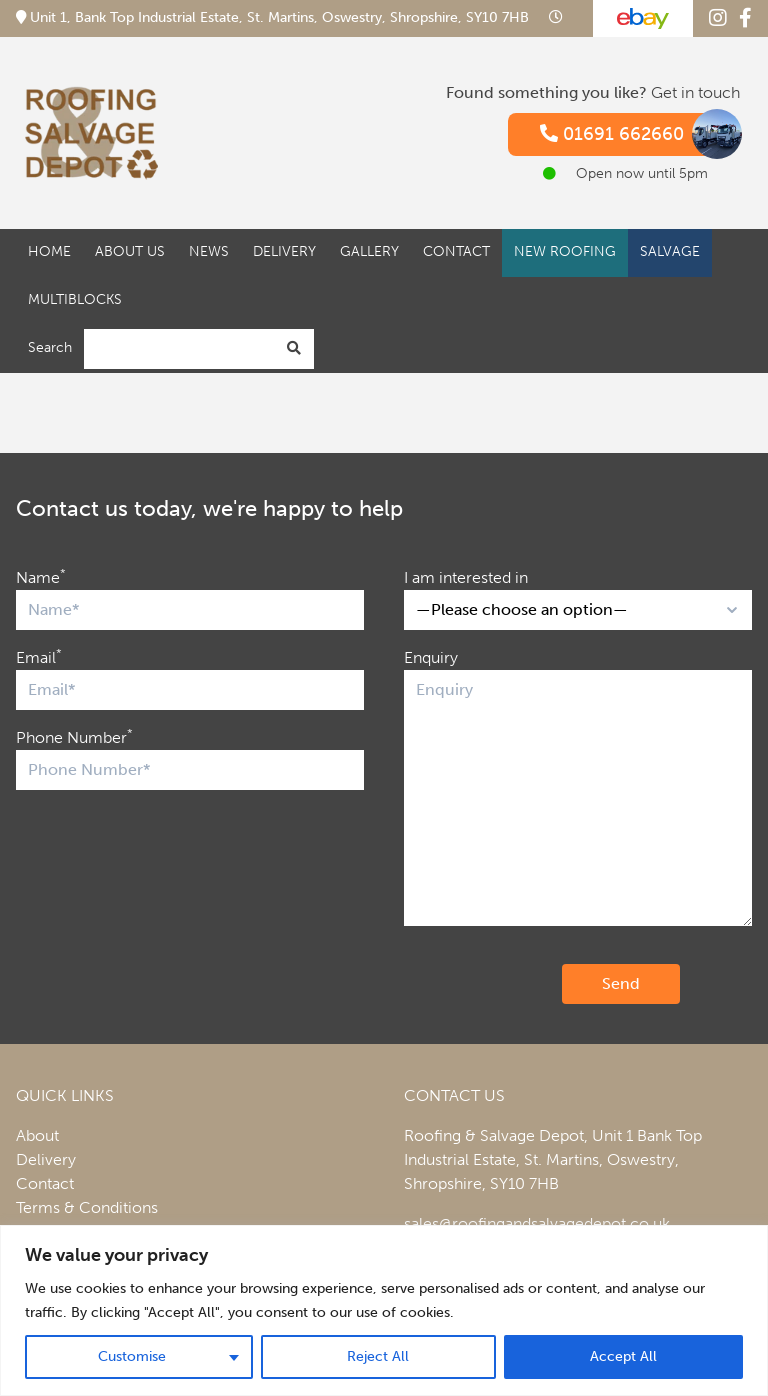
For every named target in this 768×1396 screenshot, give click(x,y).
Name (41, 576)
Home (49, 251)
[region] (384, 1310)
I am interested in (466, 577)
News (209, 251)
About (37, 1135)
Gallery (369, 251)
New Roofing (565, 251)
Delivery (284, 251)
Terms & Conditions (87, 1207)
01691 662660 (632, 134)
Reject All (378, 1356)
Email (39, 656)
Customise (132, 1356)
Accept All (623, 1356)
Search (50, 347)
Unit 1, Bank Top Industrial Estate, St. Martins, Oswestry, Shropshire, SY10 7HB (274, 17)
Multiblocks (75, 299)
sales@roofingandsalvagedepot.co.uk (537, 1223)
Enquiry (431, 657)
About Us (130, 251)
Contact (456, 251)
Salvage (670, 251)
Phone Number (74, 736)
